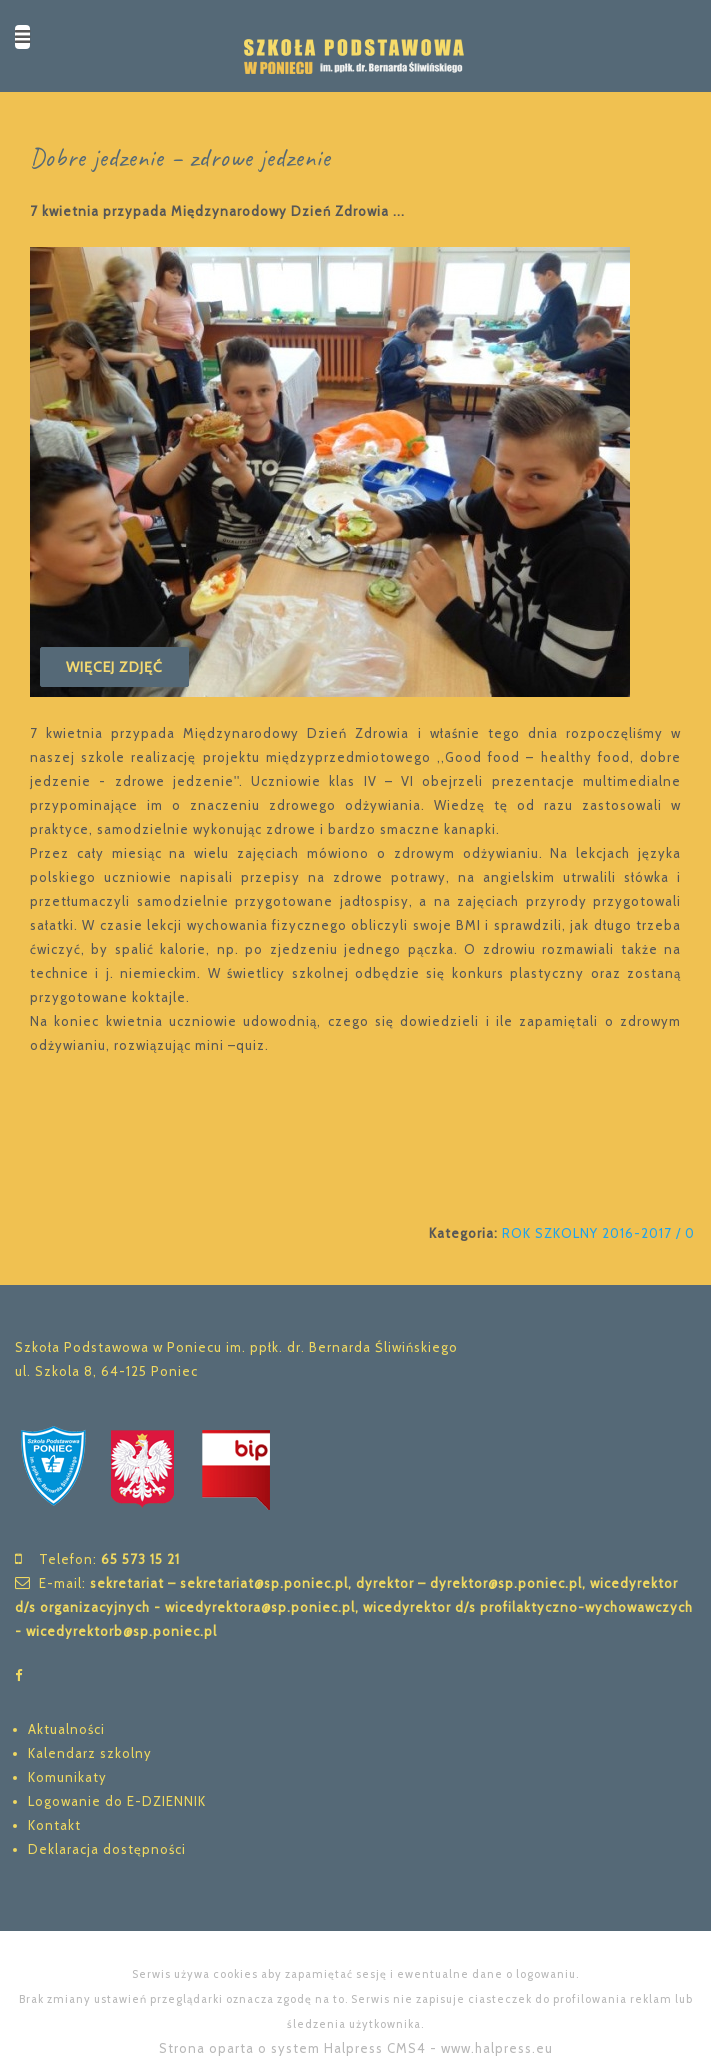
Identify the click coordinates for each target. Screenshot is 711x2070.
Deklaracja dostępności (107, 1849)
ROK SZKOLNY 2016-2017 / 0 (598, 1233)
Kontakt (54, 1825)
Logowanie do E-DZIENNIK (117, 1801)
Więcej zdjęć (114, 667)
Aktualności (66, 1729)
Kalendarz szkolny (90, 1753)
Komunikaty (67, 1777)
